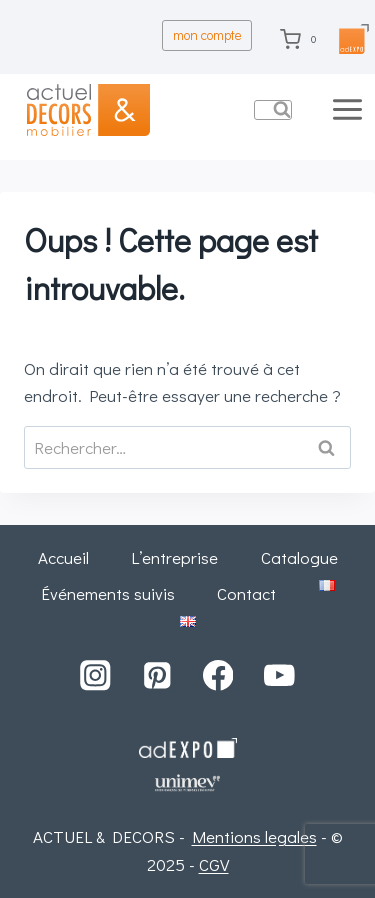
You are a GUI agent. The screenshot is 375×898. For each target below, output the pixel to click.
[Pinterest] (156, 675)
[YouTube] (279, 675)
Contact (246, 593)
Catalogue (299, 557)
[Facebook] (218, 675)
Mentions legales (254, 836)
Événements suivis (108, 593)
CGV (214, 864)
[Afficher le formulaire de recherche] (273, 110)
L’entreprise (174, 557)
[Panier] (302, 39)
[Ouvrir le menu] (349, 109)
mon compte (207, 35)
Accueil (63, 557)
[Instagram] (95, 675)
